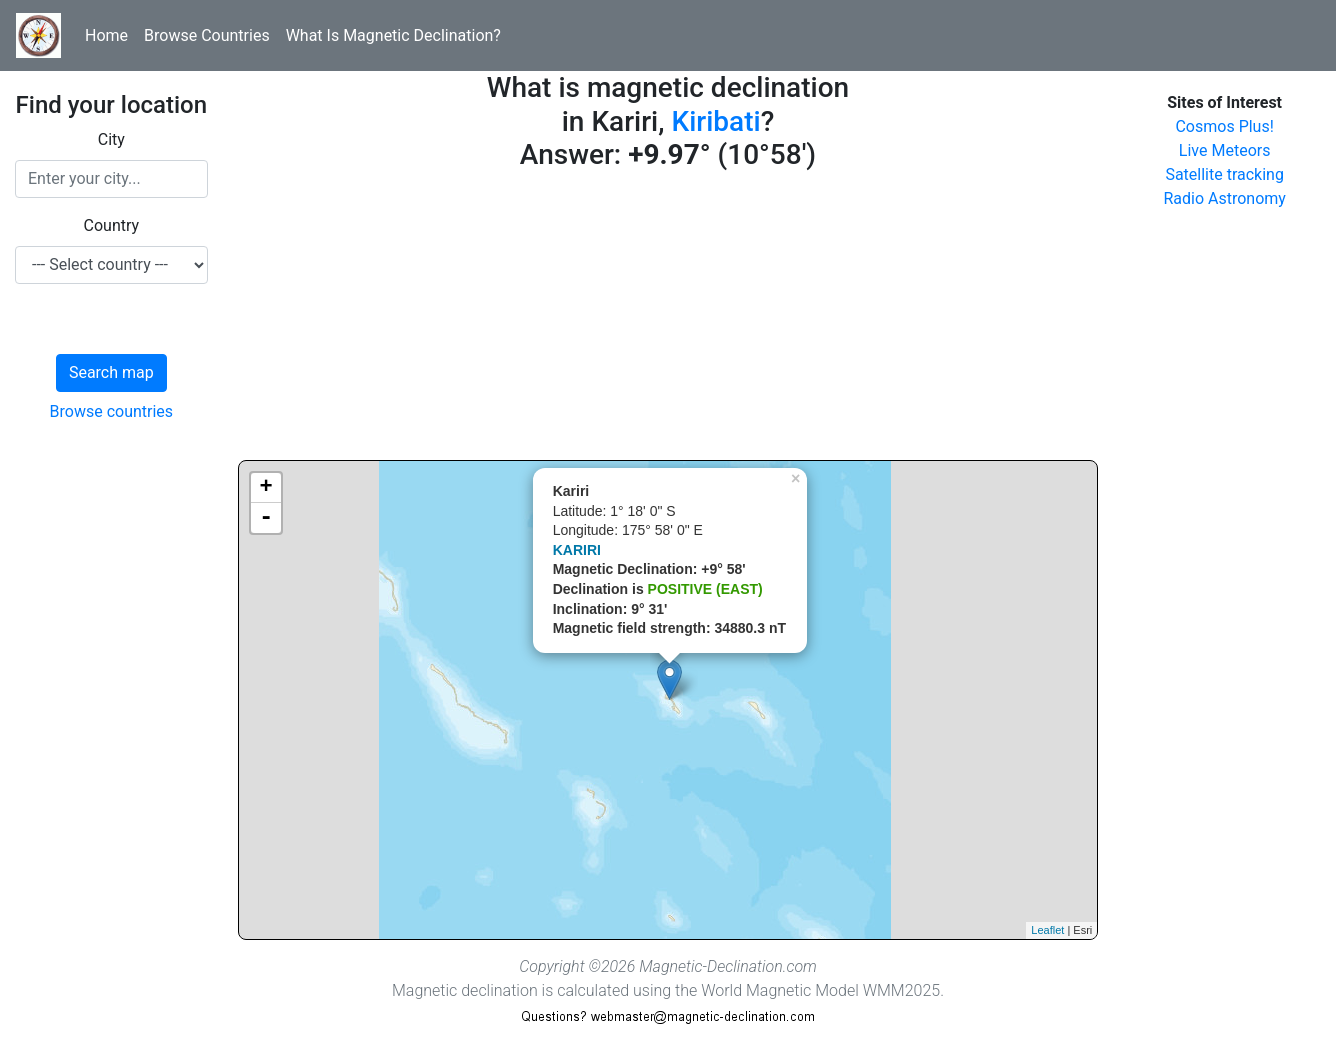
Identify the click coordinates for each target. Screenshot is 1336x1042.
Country (112, 225)
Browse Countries (207, 35)
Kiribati (715, 121)
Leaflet (1047, 930)
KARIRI (577, 550)
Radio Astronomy (1224, 198)
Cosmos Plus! (1224, 126)
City (111, 139)
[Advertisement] (668, 320)
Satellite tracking (1224, 174)
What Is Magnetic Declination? (393, 35)
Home (106, 35)
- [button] (266, 518)
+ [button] (266, 488)
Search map (111, 372)
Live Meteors (1225, 150)
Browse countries (112, 411)
